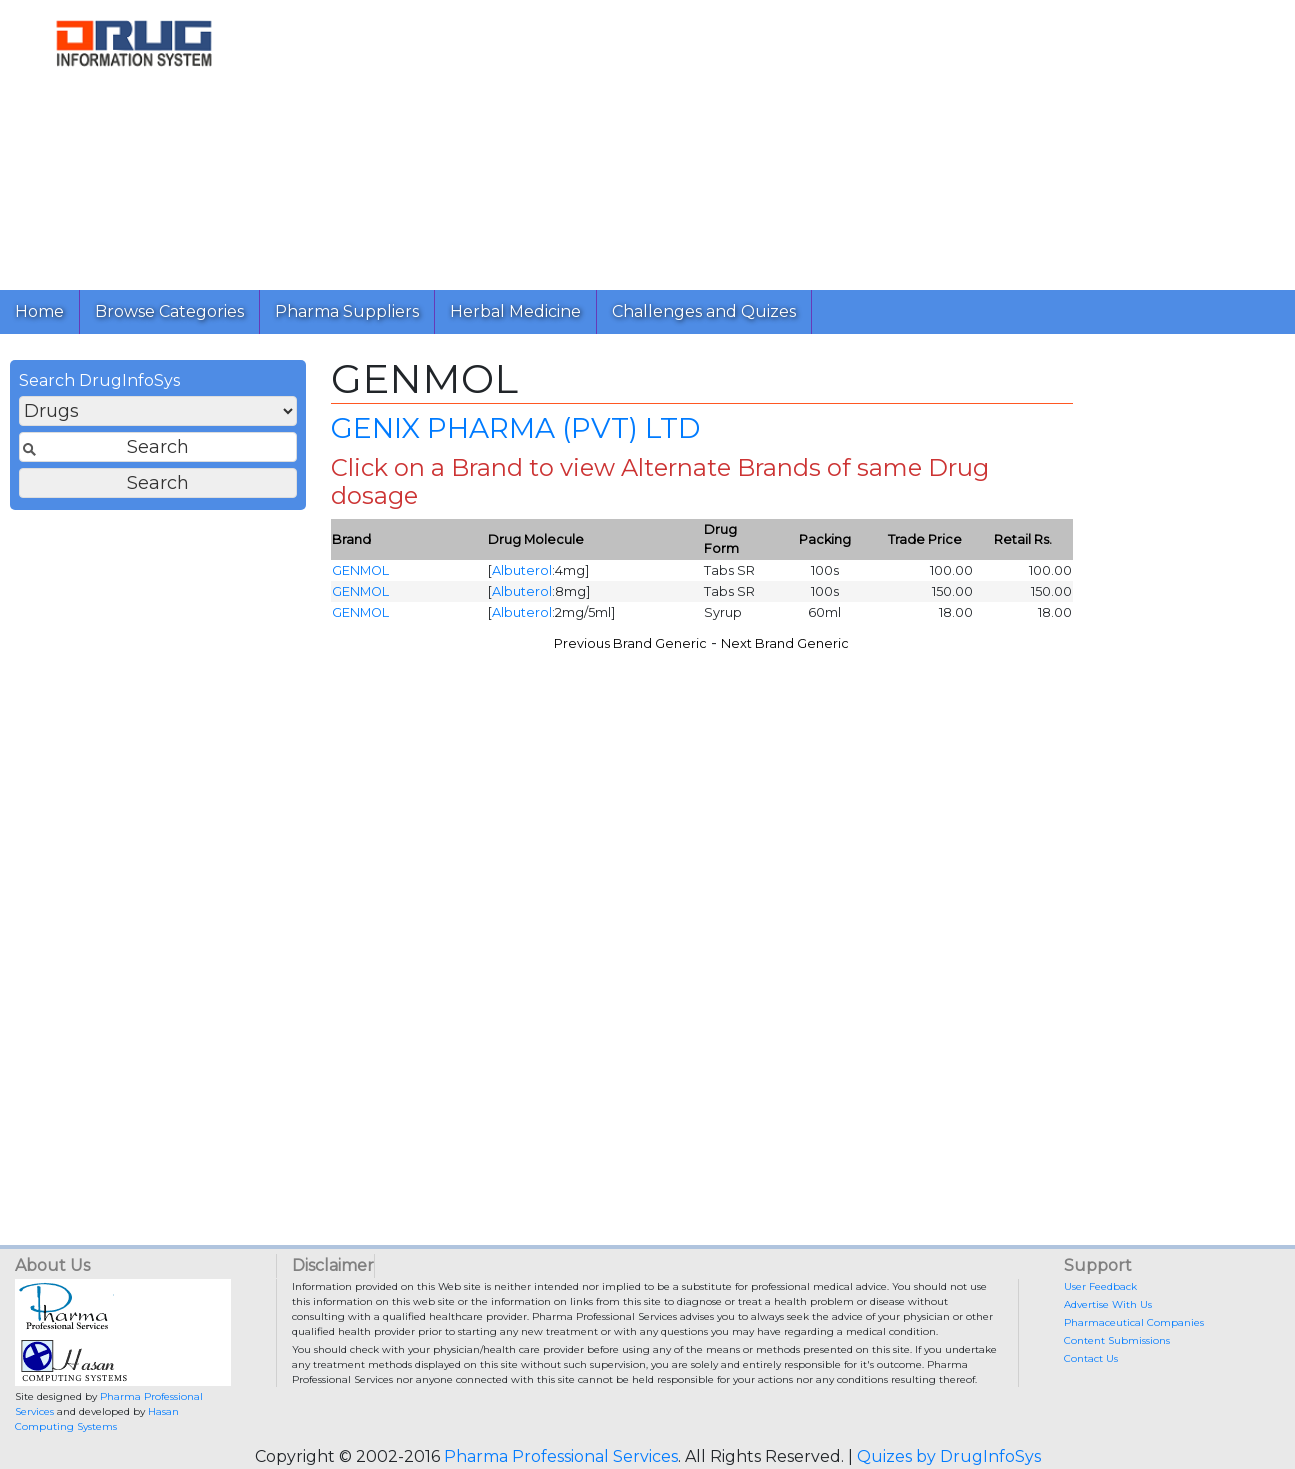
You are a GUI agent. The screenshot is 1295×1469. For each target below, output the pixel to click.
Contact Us (1091, 1358)
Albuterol (522, 570)
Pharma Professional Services (561, 1456)
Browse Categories (169, 311)
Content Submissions (1117, 1340)
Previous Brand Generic (630, 643)
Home (39, 311)
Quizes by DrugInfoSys (949, 1456)
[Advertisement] (774, 140)
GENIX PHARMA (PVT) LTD (515, 428)
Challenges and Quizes (704, 311)
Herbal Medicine (515, 311)
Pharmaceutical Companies (1134, 1322)
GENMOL (360, 570)
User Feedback (1100, 1286)
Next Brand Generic (785, 643)
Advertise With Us (1108, 1304)
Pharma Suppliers (347, 311)
